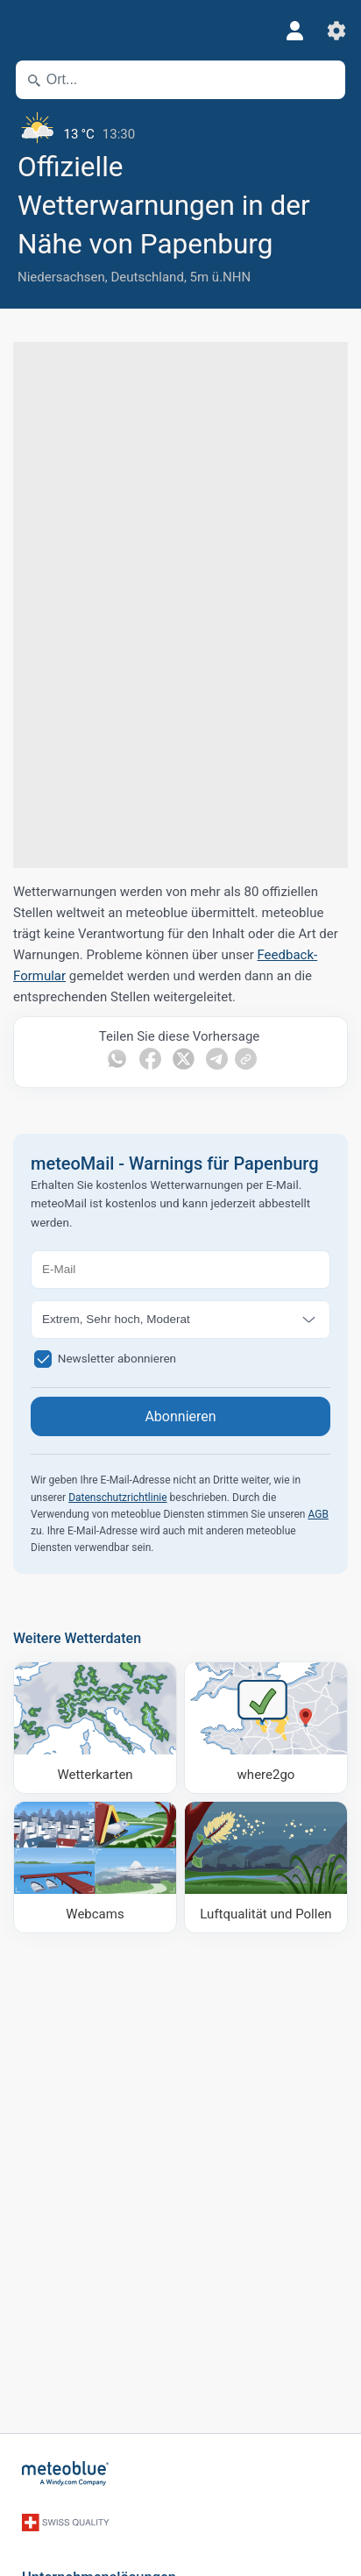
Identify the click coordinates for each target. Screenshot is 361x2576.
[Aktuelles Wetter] (180, 127)
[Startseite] (66, 2473)
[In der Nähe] (324, 79)
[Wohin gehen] (266, 1727)
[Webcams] (95, 1867)
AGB (318, 1514)
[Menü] (26, 31)
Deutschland (146, 277)
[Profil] (294, 30)
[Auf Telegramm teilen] (217, 1058)
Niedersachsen (61, 277)
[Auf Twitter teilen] (183, 1058)
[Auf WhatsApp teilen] (117, 1058)
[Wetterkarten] (95, 1727)
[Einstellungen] (336, 30)
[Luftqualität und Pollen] (266, 1867)
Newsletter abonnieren (117, 1357)
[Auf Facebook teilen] (150, 1058)
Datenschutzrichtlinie (117, 1497)
